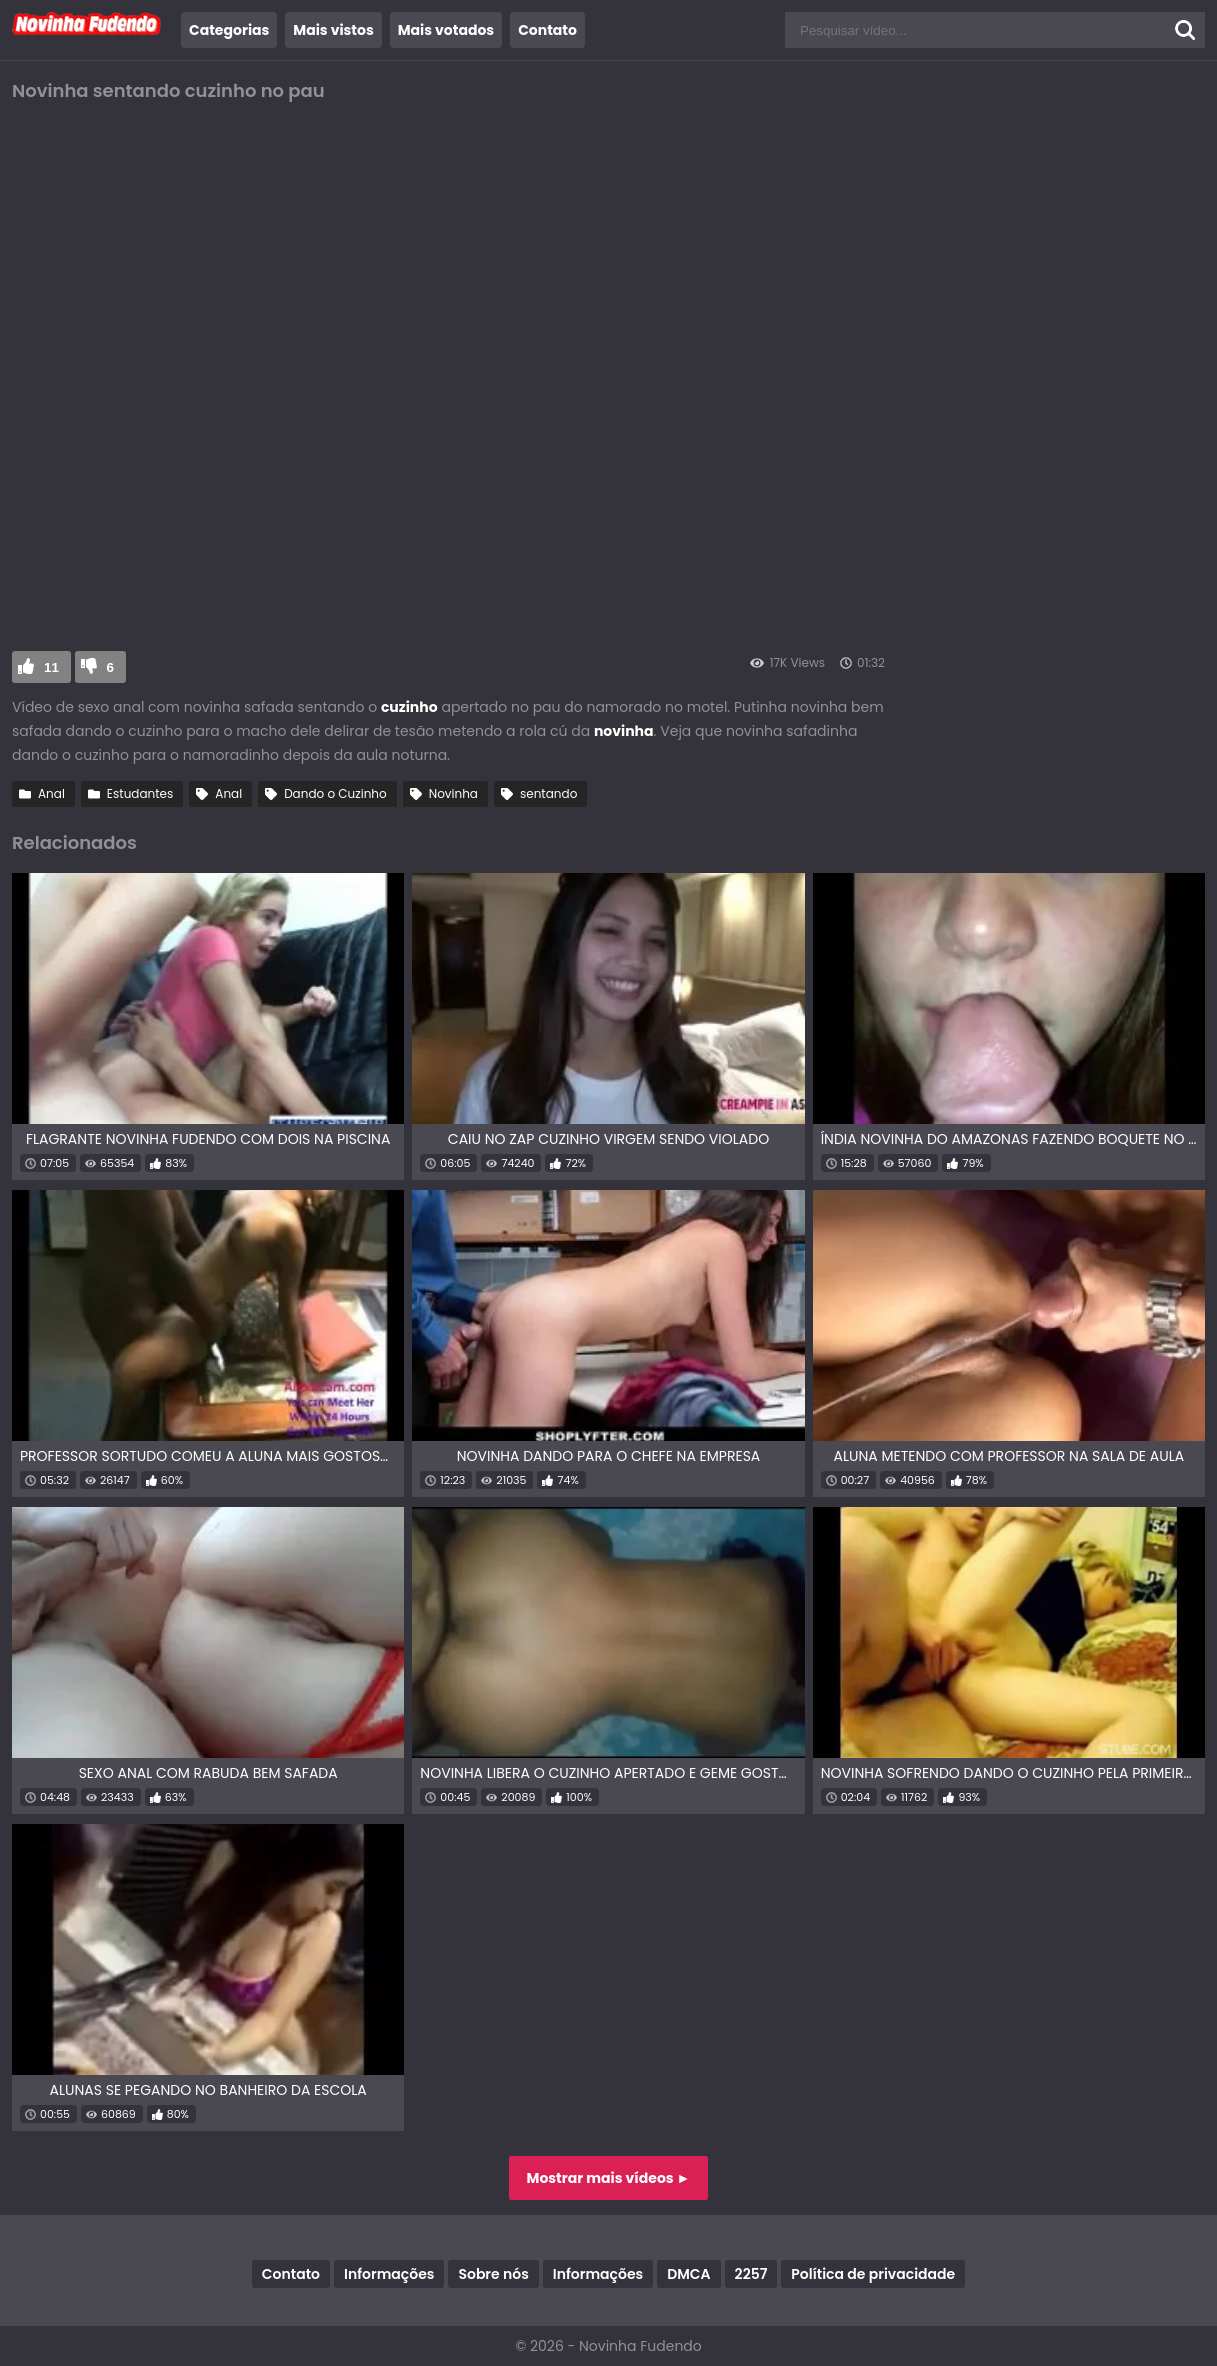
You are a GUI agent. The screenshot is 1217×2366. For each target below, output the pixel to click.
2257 (751, 2274)
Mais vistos (333, 30)
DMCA (688, 2274)
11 (51, 667)
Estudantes (140, 793)
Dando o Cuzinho (335, 793)
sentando (548, 793)
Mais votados (446, 30)
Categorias (229, 30)
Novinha (453, 793)
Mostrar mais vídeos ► (609, 2178)
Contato (547, 30)
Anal (51, 793)
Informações (389, 2274)
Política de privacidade (873, 2274)
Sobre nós (493, 2274)
